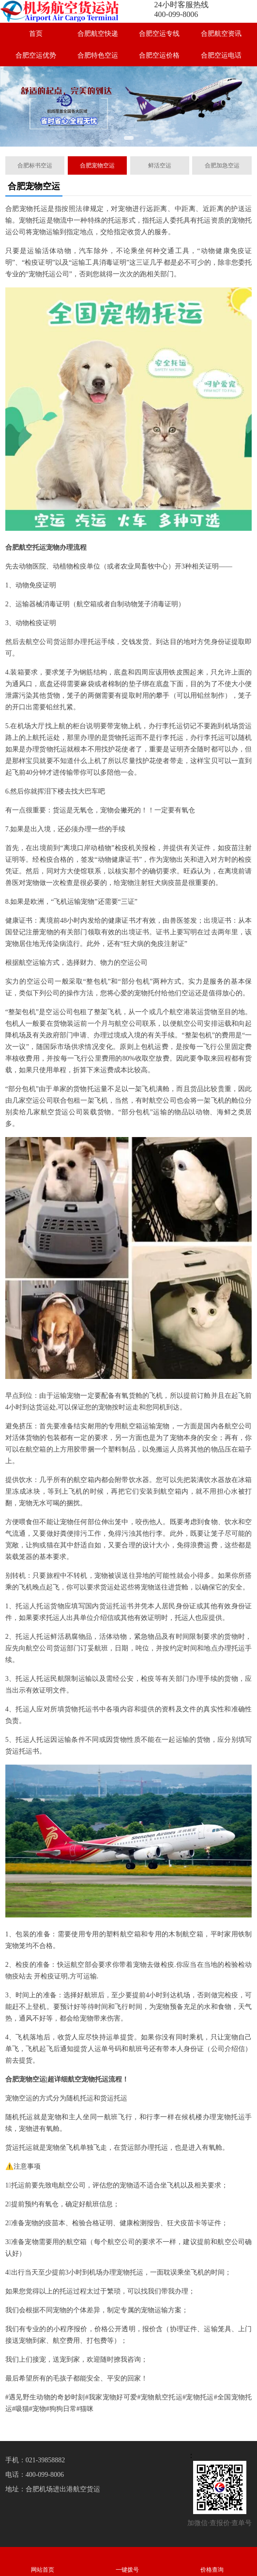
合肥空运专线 (159, 33)
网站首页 (42, 2561)
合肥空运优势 (35, 55)
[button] (129, 138)
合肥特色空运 (97, 55)
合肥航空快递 (97, 33)
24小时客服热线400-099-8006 (181, 9)
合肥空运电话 (221, 55)
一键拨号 (127, 2561)
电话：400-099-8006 (34, 2474)
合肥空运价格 (159, 55)
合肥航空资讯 (221, 33)
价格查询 (211, 2561)
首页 (36, 33)
